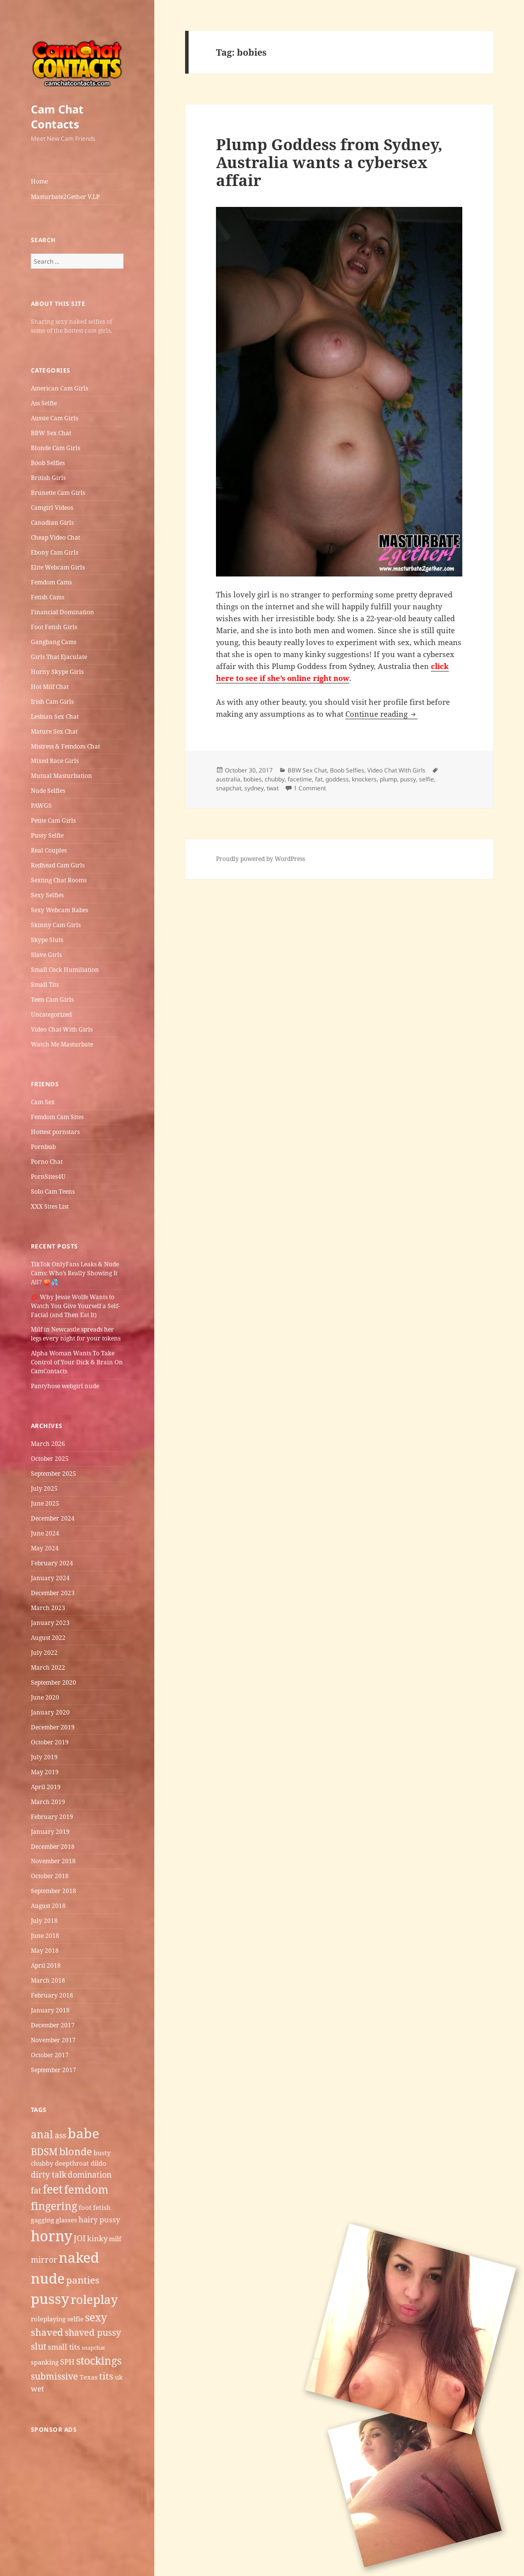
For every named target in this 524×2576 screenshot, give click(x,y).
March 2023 (48, 1608)
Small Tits (45, 984)
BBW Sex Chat (51, 433)
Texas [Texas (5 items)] (89, 2377)
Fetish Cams (47, 597)
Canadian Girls (52, 522)
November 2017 (53, 2040)
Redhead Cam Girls (58, 865)
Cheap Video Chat (55, 537)
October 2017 (50, 2055)
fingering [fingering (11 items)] (54, 2205)
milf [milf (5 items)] (115, 2238)
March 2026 (48, 1443)
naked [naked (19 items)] (79, 2257)
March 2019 (48, 1802)
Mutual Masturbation (61, 775)
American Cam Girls (59, 388)
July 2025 (44, 1488)
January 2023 (50, 1623)
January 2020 (50, 1712)
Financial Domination (62, 612)
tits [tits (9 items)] (106, 2376)
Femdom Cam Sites (57, 1117)
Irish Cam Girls (52, 701)
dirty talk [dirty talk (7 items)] (48, 2174)
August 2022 (48, 1637)
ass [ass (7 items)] (60, 2135)
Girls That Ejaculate (59, 657)
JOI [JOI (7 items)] (80, 2238)
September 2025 (53, 1473)
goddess (337, 779)
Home (39, 181)
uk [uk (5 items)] (119, 2377)
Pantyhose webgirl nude (65, 1386)
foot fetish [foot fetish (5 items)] (94, 2207)
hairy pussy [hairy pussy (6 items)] (99, 2219)
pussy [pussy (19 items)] (50, 2298)
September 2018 (53, 1891)
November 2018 (53, 1861)
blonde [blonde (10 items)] (75, 2151)
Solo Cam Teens (53, 1191)
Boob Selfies (48, 463)
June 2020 (45, 1697)
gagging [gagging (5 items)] (42, 2219)
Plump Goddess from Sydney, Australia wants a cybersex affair (329, 162)
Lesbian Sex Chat (55, 716)
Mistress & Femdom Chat (65, 746)
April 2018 (46, 1965)
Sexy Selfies (47, 895)
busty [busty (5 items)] (102, 2152)
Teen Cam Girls (52, 999)
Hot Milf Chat (50, 686)
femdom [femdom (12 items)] (86, 2189)
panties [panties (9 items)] (83, 2280)
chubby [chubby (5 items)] (42, 2163)
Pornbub (43, 1147)
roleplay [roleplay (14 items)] (94, 2299)
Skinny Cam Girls (56, 925)
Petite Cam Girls (53, 820)
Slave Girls (46, 955)
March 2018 (48, 1980)
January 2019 (50, 1831)
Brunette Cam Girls (58, 492)
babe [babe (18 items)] (83, 2133)
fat (318, 779)
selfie (426, 779)
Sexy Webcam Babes (59, 910)
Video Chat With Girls (62, 1029)
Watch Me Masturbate (62, 1044)
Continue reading (381, 714)
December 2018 (53, 1846)
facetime (300, 779)
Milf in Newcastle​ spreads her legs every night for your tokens (75, 1333)
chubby (275, 779)
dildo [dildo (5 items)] (98, 2163)
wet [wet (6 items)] (37, 2388)
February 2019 (52, 1817)
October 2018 (50, 1876)
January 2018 (50, 2010)
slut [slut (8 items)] (38, 2346)
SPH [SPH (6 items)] (67, 2362)
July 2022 (44, 1652)
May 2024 (45, 1548)
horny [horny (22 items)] (51, 2236)
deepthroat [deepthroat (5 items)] (72, 2163)
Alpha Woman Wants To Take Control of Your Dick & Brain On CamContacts (77, 1362)
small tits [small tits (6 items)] (64, 2347)
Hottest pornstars (55, 1132)
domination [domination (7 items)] (89, 2174)
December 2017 (53, 2025)
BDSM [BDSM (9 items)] (44, 2151)
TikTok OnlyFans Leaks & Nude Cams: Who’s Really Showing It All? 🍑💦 (75, 1273)
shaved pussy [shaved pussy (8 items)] (93, 2332)
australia (228, 779)
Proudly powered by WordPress (260, 859)
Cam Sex (43, 1102)
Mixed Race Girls (55, 761)
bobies (252, 779)
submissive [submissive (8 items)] (54, 2376)
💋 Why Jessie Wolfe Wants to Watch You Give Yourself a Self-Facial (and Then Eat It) (75, 1306)
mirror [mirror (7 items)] (44, 2259)
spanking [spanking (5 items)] (45, 2362)
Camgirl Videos (52, 507)
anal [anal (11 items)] (42, 2134)
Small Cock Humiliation (65, 969)
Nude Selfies (48, 790)
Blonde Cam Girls (55, 448)
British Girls (48, 478)
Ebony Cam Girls (54, 552)
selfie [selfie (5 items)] (75, 2318)
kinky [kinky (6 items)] (97, 2238)
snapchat (228, 788)
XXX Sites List (50, 1206)
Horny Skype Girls (57, 672)
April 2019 (46, 1787)
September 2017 (53, 2070)
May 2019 (45, 1772)
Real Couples (49, 850)
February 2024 (52, 1563)
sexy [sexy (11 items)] (96, 2317)
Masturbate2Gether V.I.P (65, 196)
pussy (408, 779)
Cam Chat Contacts (57, 116)
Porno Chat (47, 1161)
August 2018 (48, 1906)
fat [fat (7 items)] (36, 2190)
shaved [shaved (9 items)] (47, 2332)
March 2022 (48, 1667)
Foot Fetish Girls (54, 627)
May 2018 (45, 1950)
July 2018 (44, 1920)
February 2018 (52, 1995)
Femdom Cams (51, 582)
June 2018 (45, 1935)
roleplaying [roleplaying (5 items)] (48, 2318)
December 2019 (53, 1727)
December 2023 (53, 1593)
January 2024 (50, 1578)
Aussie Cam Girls (54, 418)
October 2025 (50, 1458)
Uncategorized (51, 1014)
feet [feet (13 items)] (53, 2189)
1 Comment (310, 788)
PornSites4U (48, 1176)
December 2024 (53, 1518)
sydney (254, 788)
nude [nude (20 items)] (48, 2278)
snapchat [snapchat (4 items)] (93, 2347)
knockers (364, 779)
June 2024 (45, 1533)
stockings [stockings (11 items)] (98, 2360)
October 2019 (50, 1742)
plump (388, 779)
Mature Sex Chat (54, 731)
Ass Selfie (44, 403)
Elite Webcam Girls (58, 567)
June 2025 (45, 1503)
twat (273, 788)
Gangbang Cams (53, 642)
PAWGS (41, 805)
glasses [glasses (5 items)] (66, 2219)
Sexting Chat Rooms (59, 880)
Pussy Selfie (47, 835)
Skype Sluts (47, 940)
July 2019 (44, 1757)
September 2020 (53, 1682)
